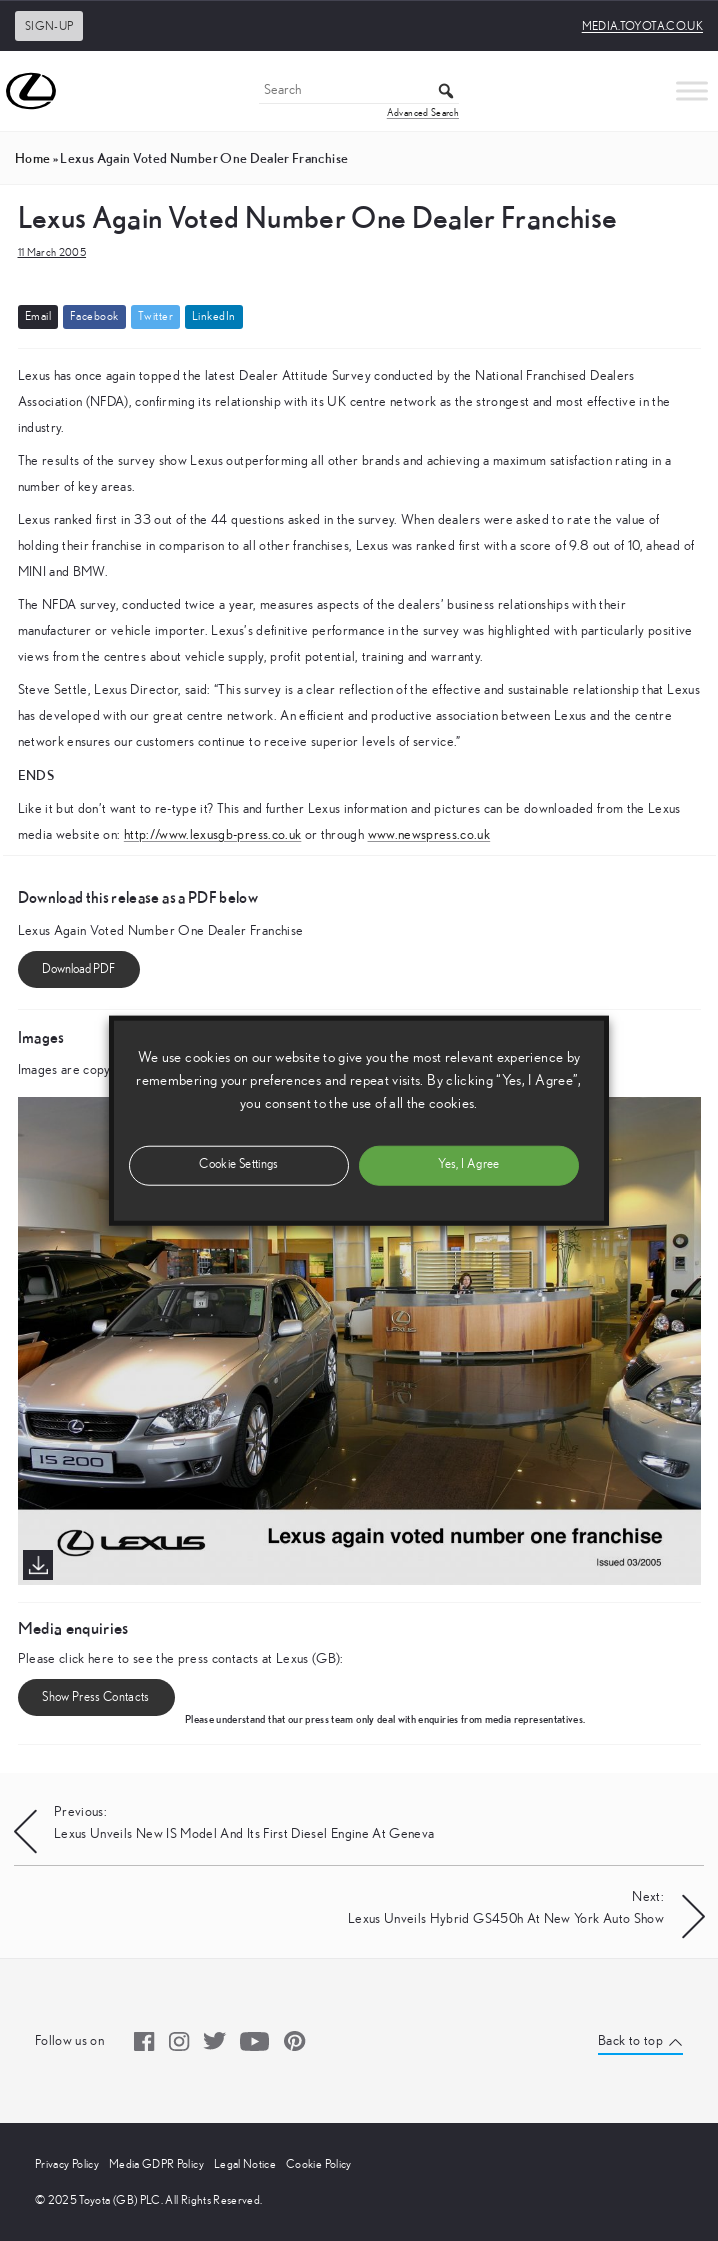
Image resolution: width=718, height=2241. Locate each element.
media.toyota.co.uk (642, 26)
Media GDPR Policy (156, 2164)
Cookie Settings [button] (238, 1164)
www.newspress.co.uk (429, 835)
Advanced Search (423, 113)
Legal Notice (245, 2164)
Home (32, 158)
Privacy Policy (67, 2164)
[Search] (359, 91)
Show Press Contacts (96, 1697)
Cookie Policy (319, 2164)
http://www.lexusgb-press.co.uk (213, 835)
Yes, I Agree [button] (468, 1164)
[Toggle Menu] (692, 90)
